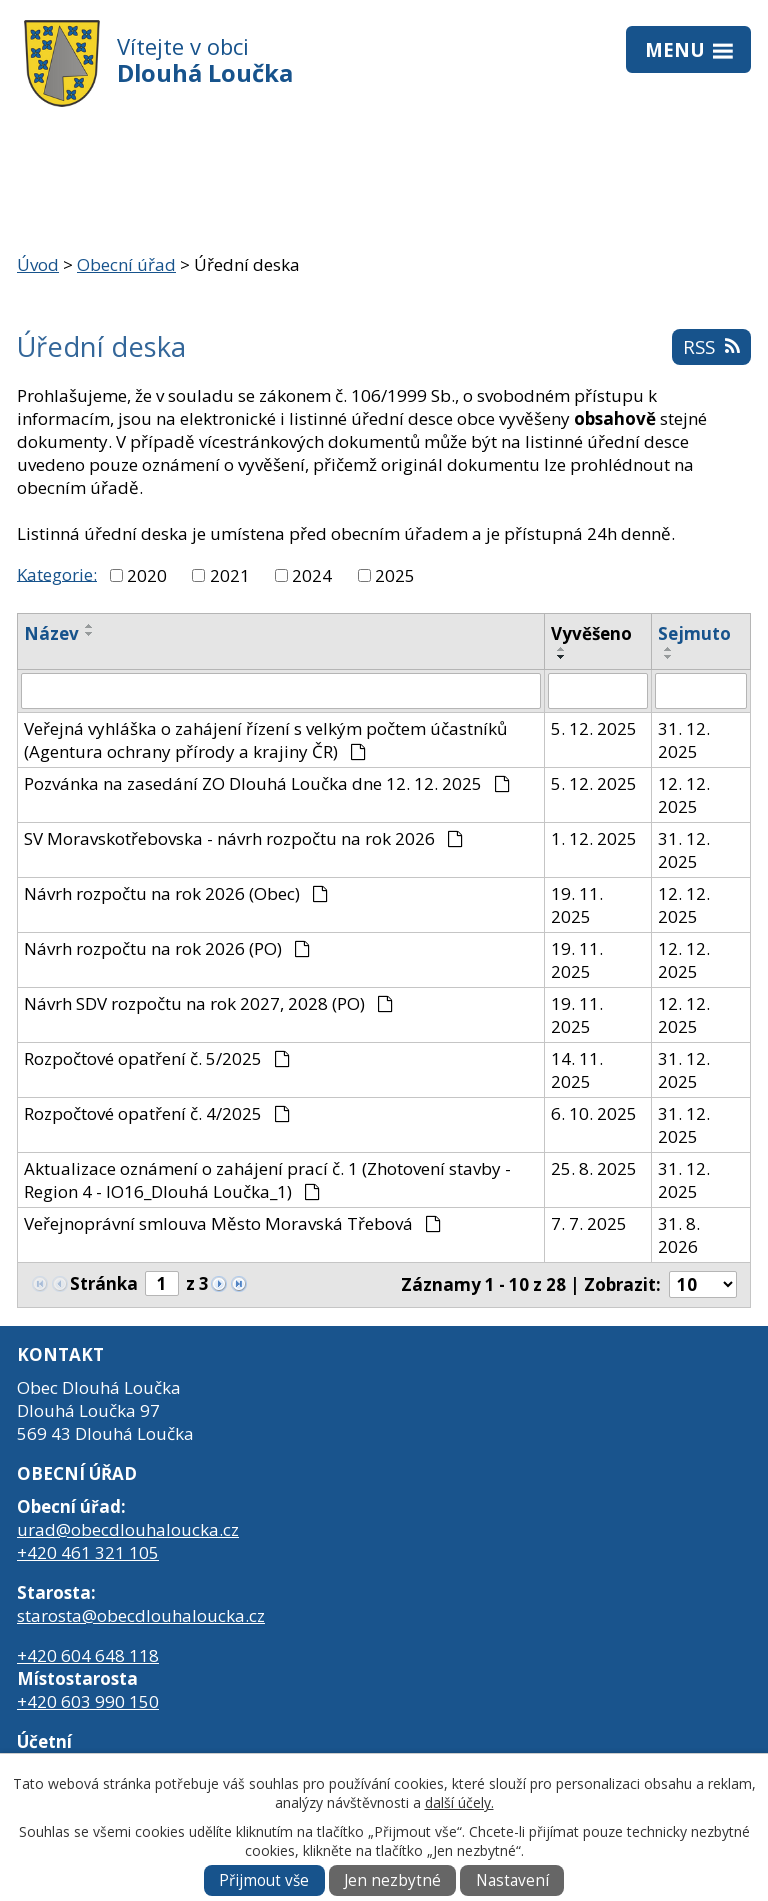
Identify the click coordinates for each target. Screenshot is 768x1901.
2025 (395, 575)
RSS (711, 346)
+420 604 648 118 (88, 1655)
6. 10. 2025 (594, 1113)
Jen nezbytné (392, 1880)
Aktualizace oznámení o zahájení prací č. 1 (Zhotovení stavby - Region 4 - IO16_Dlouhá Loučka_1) (267, 1180)
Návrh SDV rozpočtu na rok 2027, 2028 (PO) (208, 1003)
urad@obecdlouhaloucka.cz (128, 1529)
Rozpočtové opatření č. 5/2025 (157, 1058)
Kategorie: (57, 573)
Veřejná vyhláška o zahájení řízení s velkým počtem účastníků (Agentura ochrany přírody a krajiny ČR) (265, 740)
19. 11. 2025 (577, 905)
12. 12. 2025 (684, 795)
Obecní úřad (126, 264)
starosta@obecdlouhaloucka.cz (141, 1615)
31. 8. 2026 (679, 1235)
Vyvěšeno (591, 633)
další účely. (459, 1802)
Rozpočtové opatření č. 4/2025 (157, 1113)
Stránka (104, 1283)
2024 (312, 575)
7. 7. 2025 (589, 1223)
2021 (230, 575)
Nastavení (512, 1880)
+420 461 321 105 (88, 1552)
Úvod (38, 264)
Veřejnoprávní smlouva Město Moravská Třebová (232, 1223)
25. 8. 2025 (594, 1168)
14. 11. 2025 (577, 1070)
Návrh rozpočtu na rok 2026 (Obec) (176, 893)
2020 (147, 575)
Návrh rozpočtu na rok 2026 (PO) (167, 948)
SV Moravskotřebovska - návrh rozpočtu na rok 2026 (243, 838)
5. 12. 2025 (594, 728)
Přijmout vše (264, 1880)
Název (51, 633)
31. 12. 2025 (684, 740)
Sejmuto (694, 633)
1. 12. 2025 (594, 838)
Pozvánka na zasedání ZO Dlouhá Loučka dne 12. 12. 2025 (267, 783)
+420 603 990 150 (88, 1701)
